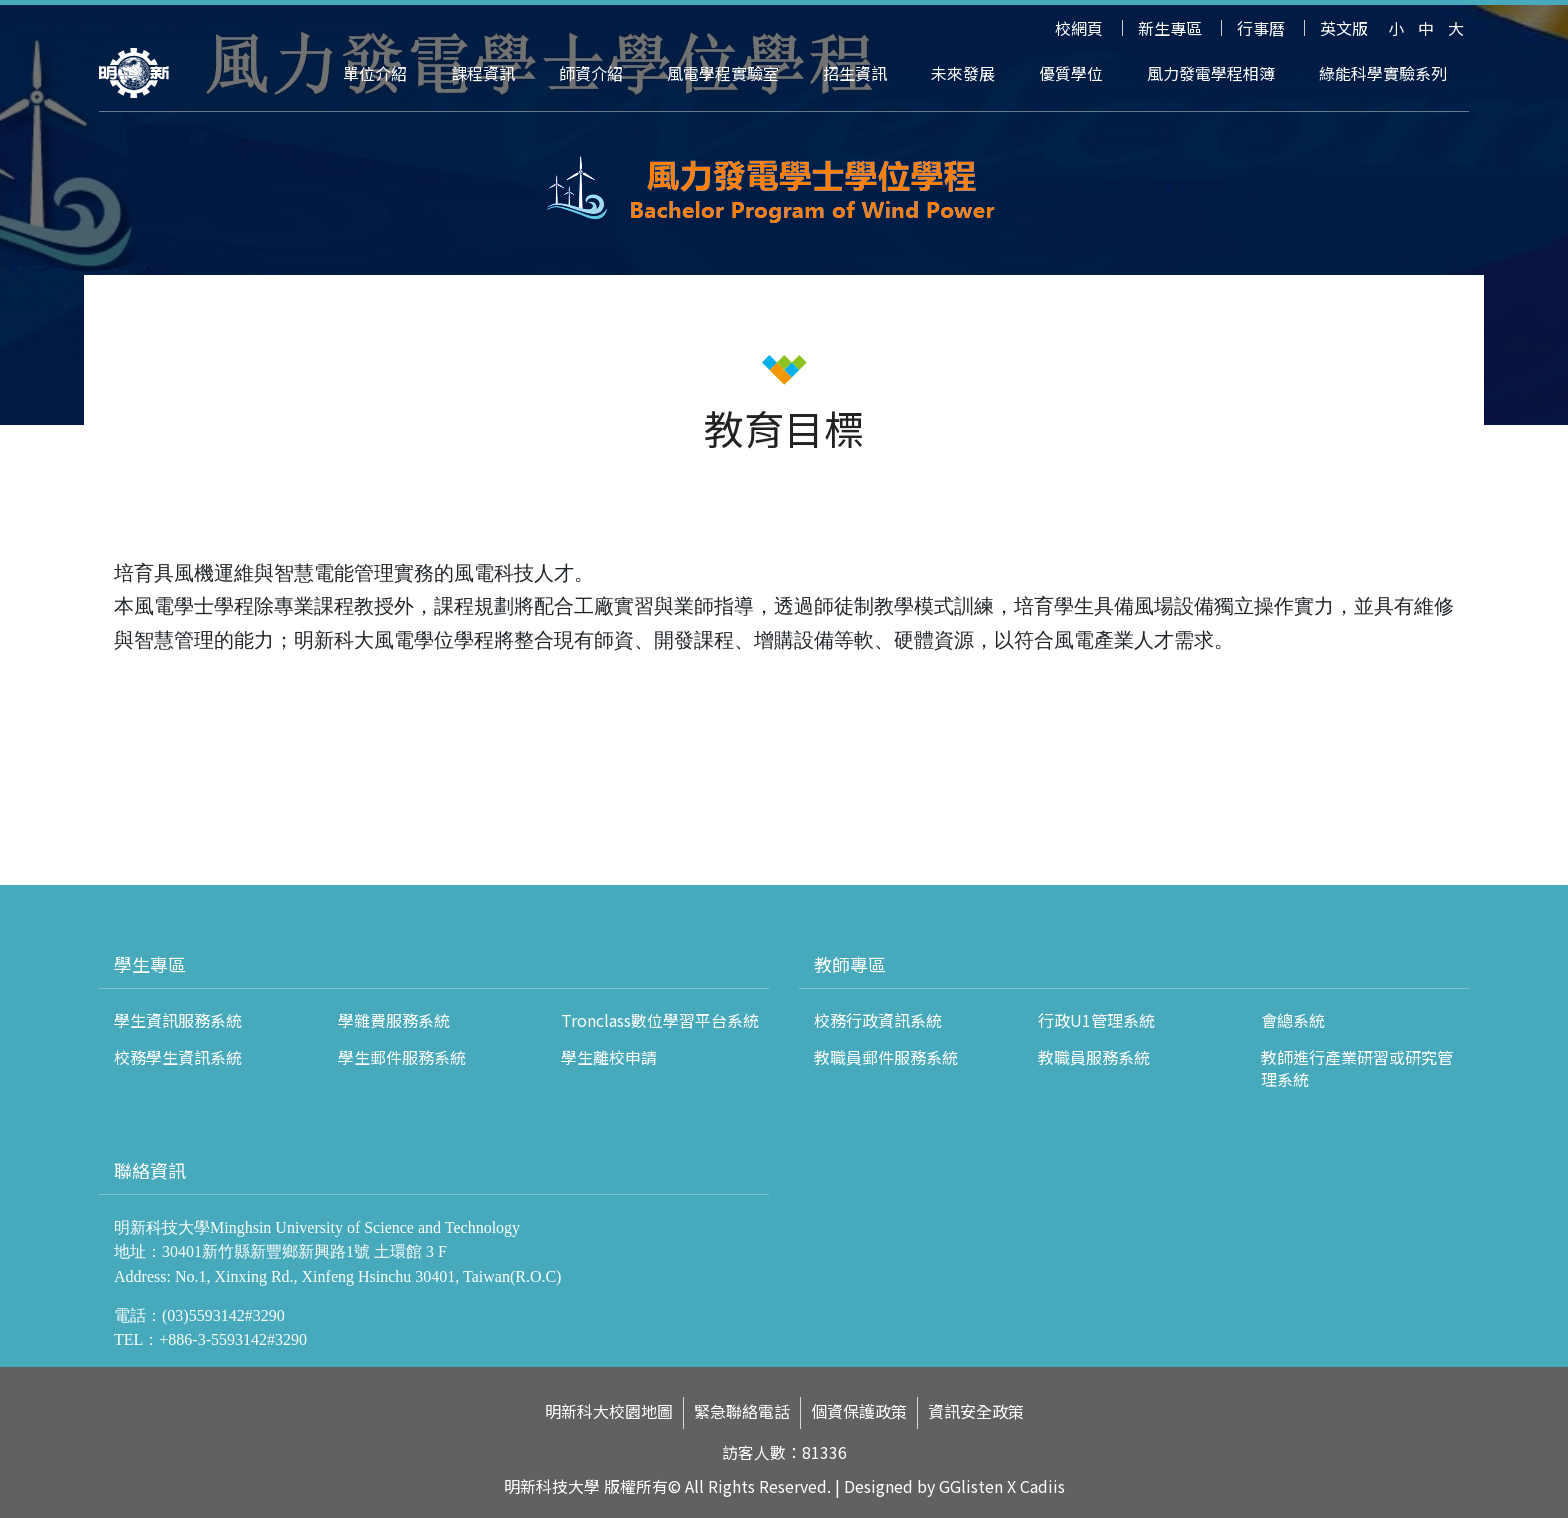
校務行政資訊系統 (878, 1020)
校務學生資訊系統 (178, 1057)
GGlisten (971, 1486)
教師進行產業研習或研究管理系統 (1357, 1068)
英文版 (1344, 28)
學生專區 (150, 964)
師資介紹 (591, 73)
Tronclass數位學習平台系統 (660, 1020)
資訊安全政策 (976, 1411)
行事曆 (1261, 28)
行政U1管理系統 (1096, 1020)
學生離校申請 (609, 1057)
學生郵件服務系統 (402, 1057)
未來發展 (963, 73)
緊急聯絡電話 (742, 1411)
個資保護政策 (859, 1411)
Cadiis (1042, 1486)
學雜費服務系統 (394, 1020)
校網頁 (1079, 28)
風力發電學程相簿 (1211, 73)
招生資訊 (855, 73)
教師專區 (850, 964)
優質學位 (1071, 73)
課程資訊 (483, 73)
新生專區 (1170, 28)
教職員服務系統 (1094, 1057)
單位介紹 (375, 73)
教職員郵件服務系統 (886, 1057)
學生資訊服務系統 (178, 1020)
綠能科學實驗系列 (1383, 73)
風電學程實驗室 (723, 73)
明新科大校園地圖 (609, 1411)
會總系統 (1293, 1020)
